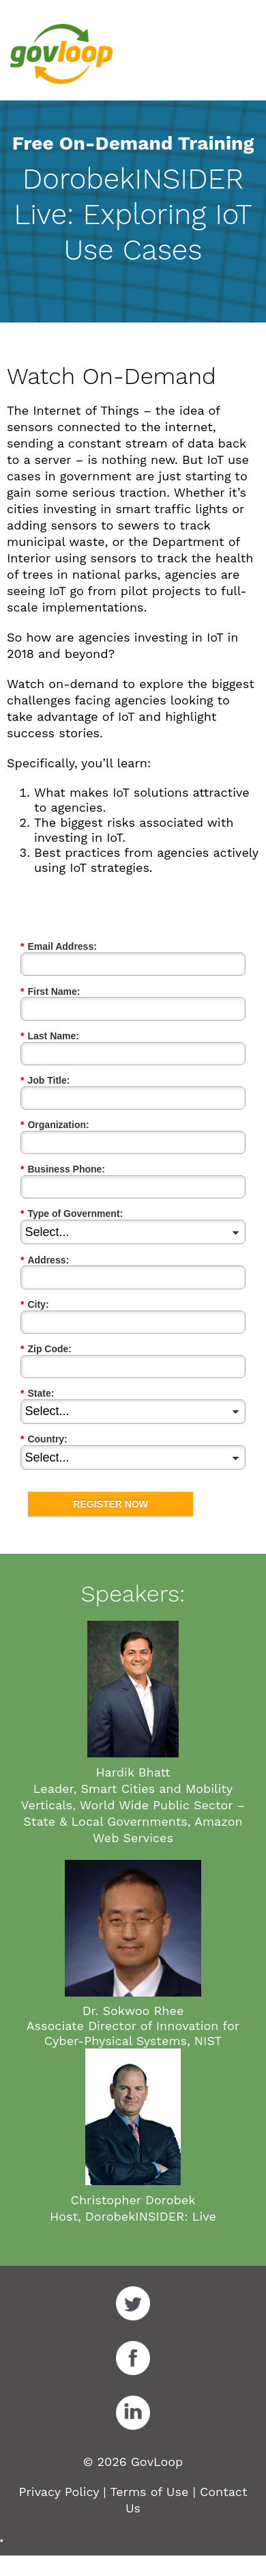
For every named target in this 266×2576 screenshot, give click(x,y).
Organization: (54, 1125)
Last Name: (49, 1036)
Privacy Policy (59, 2491)
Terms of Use (149, 2491)
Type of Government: (71, 1214)
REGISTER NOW (110, 1503)
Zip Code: (46, 1349)
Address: (44, 1260)
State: (37, 1393)
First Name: (50, 992)
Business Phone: (62, 1169)
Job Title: (45, 1080)
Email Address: (58, 947)
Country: (44, 1439)
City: (34, 1305)
